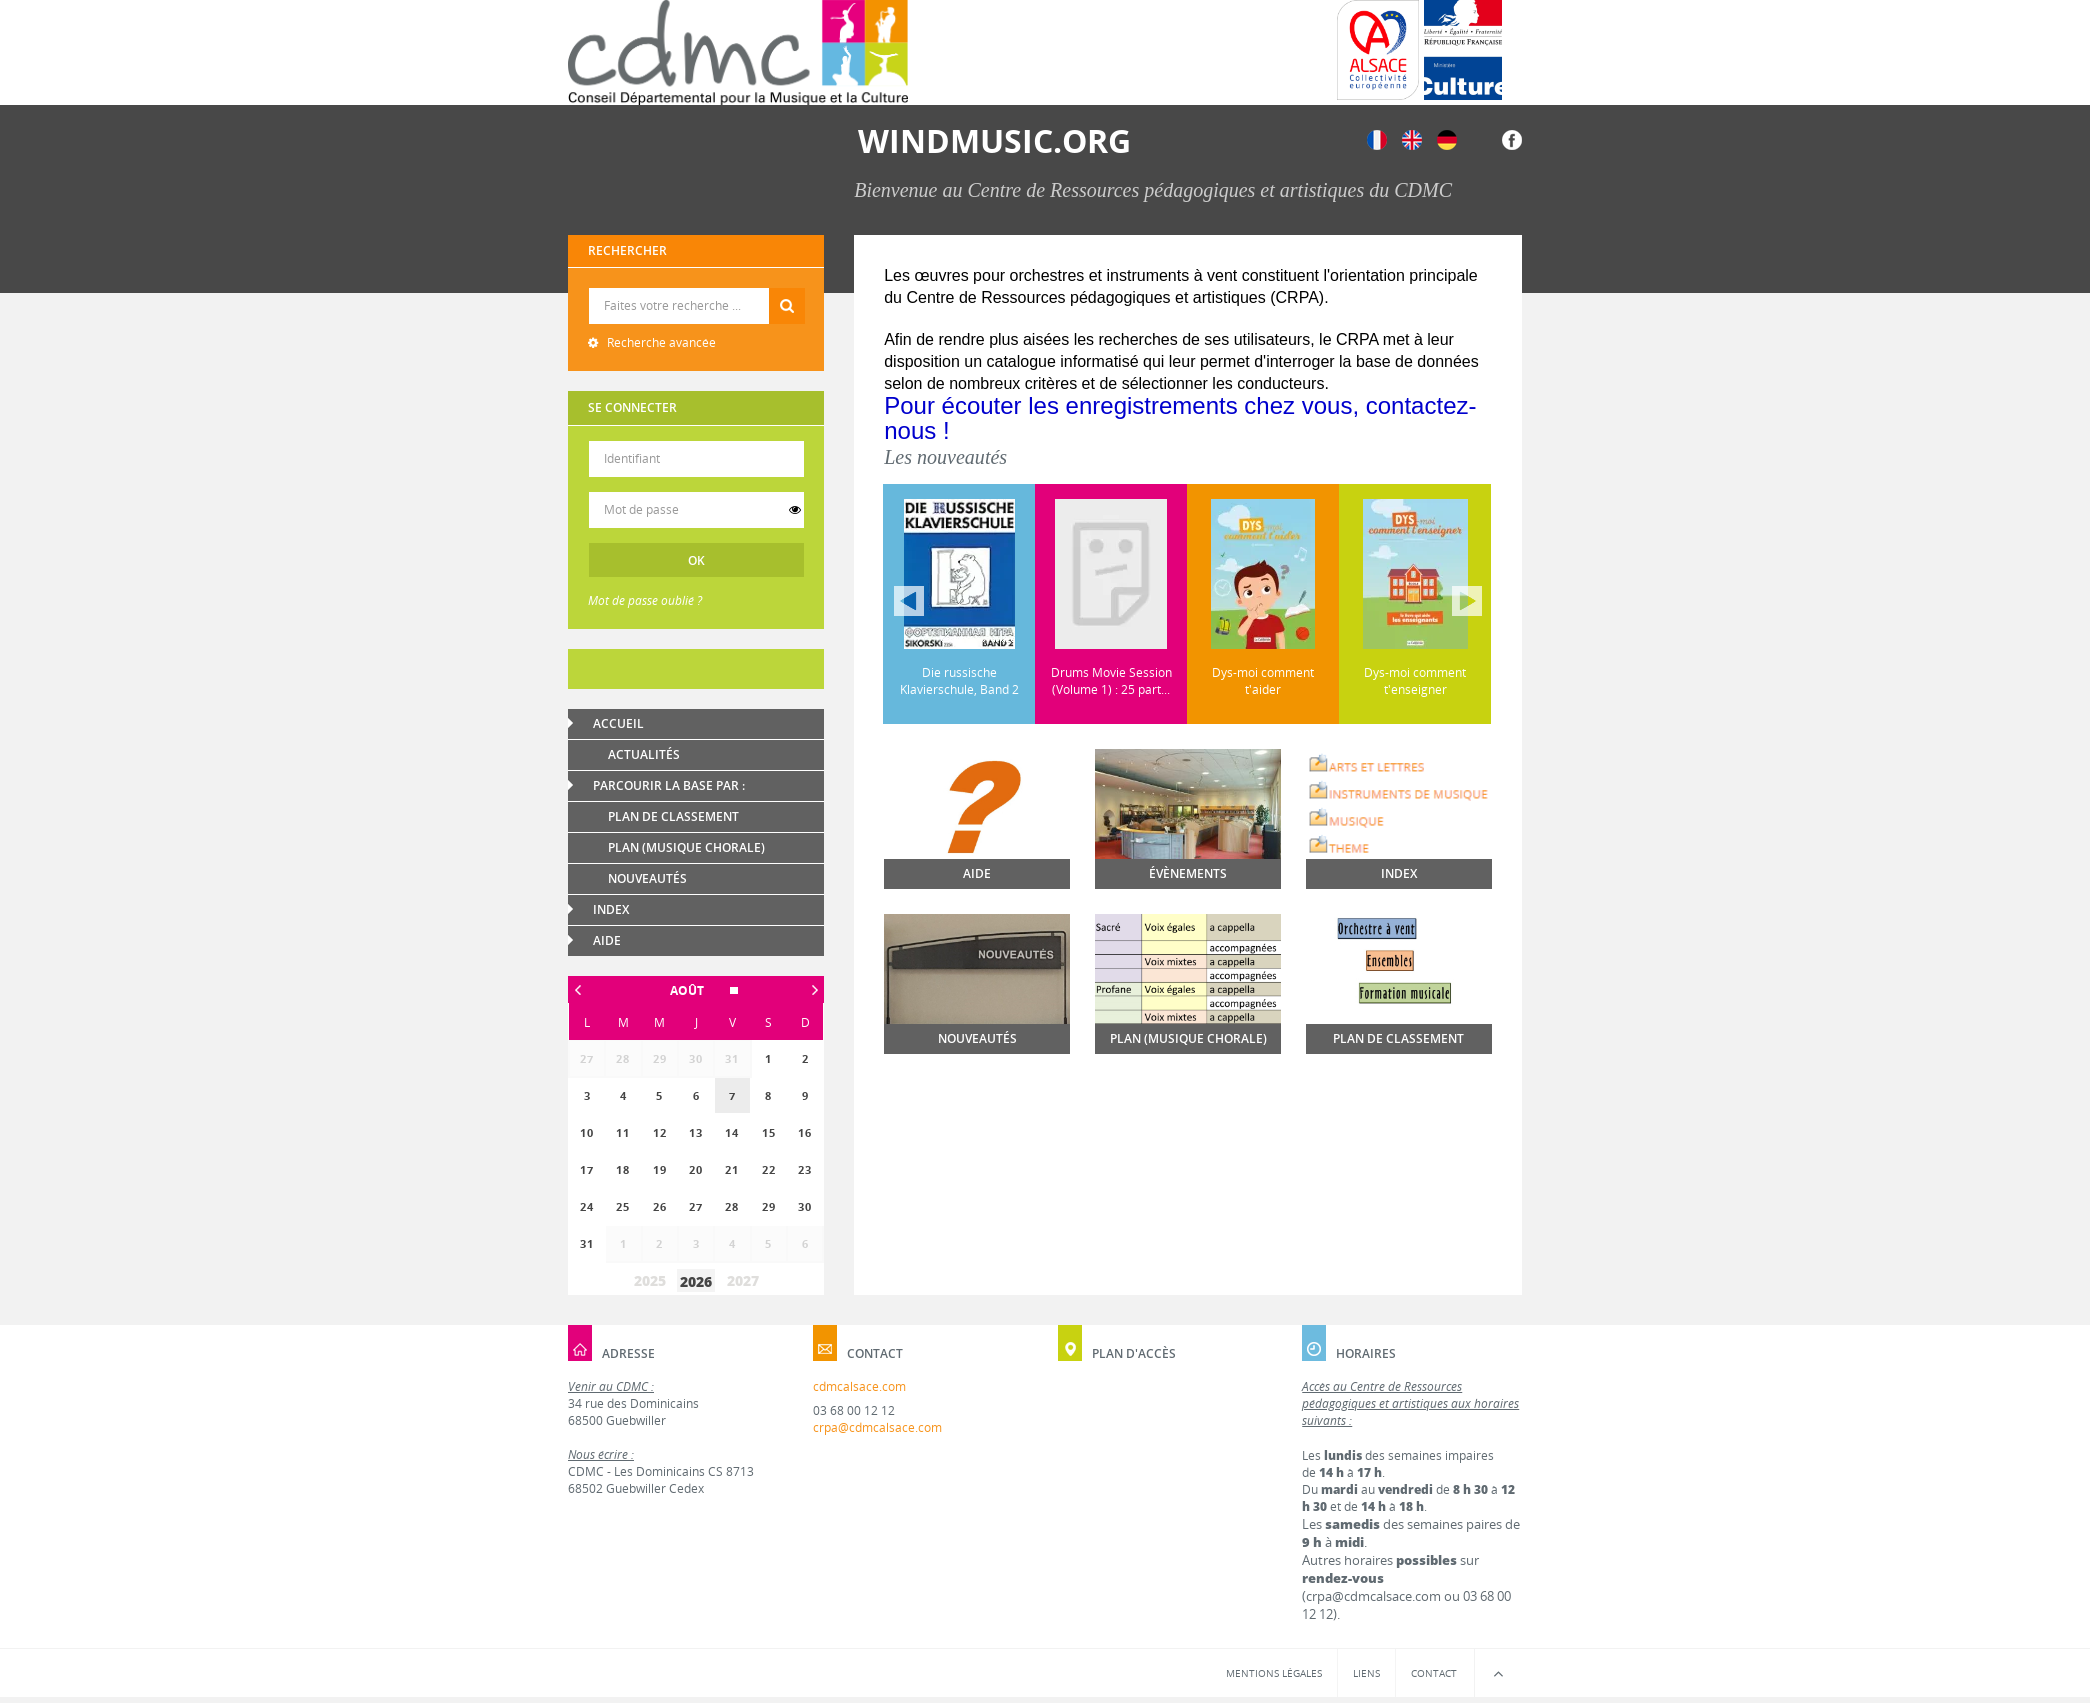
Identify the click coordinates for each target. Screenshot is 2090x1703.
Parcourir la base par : (669, 785)
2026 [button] (696, 1281)
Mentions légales (1274, 1673)
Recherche (696, 288)
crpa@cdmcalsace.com (877, 1427)
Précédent (909, 601)
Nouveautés (647, 878)
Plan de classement (673, 816)
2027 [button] (743, 1280)
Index (611, 909)
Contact (1434, 1673)
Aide (607, 940)
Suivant (1467, 601)
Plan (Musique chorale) (686, 847)
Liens (1366, 1673)
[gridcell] (732, 1095)
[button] (696, 990)
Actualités (644, 754)
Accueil (618, 723)
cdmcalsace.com (859, 1386)
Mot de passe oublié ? (645, 600)
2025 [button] (650, 1280)
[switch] (795, 510)
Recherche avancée (660, 342)
